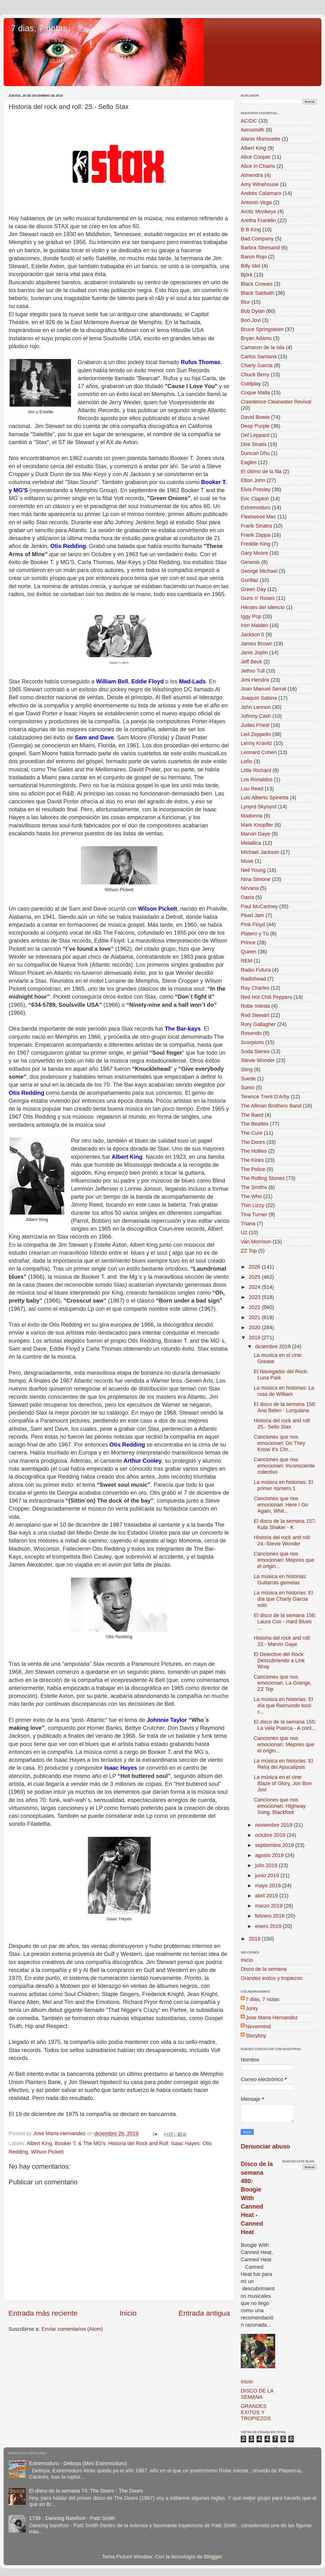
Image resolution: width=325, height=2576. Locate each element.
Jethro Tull (253, 671)
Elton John (253, 480)
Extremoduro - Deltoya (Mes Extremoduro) (78, 2463)
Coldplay (251, 384)
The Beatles (254, 1124)
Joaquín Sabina (259, 698)
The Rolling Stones (263, 1178)
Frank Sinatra (256, 526)
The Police (253, 1169)
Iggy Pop (251, 616)
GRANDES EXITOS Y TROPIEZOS (256, 2412)
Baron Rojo (254, 257)
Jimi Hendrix (255, 680)
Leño (246, 761)
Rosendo (251, 1033)
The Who (251, 1196)
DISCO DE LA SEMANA (257, 2394)
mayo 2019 (268, 1886)
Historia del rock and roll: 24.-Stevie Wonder (282, 1540)
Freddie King (255, 544)
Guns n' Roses (258, 598)
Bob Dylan (253, 311)
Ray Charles (255, 988)
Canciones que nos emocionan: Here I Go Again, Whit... (281, 1504)
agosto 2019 (270, 1855)
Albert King (39, 2143)
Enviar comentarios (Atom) (72, 2329)
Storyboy (256, 2036)
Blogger (212, 2557)
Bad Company (257, 239)
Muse (247, 861)
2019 (255, 1338)
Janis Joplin (254, 652)
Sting (247, 1069)
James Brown (256, 644)
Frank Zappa (255, 535)
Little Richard (256, 770)
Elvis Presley (256, 489)
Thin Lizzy (252, 1205)
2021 (255, 1317)
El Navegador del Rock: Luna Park (281, 1374)
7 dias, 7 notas (39, 28)
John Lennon (256, 707)
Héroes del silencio (263, 607)
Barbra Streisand (260, 248)
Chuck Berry (255, 375)
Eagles (249, 462)
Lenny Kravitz (256, 743)
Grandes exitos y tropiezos (271, 1978)
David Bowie (255, 417)
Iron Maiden (254, 625)
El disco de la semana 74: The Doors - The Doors (86, 2491)
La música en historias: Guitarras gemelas (280, 1579)
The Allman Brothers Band (271, 1106)
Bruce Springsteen (262, 329)
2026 (255, 1267)
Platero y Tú (255, 934)
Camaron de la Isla (262, 347)
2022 (255, 1307)
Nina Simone (256, 879)
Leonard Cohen (259, 752)
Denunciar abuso (265, 2146)
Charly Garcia (257, 365)
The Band (252, 1115)
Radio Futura (256, 970)
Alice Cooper (256, 157)
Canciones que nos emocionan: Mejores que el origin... (284, 1560)
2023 (255, 1297)
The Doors (253, 1142)
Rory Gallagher (258, 1024)
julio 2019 (267, 1865)
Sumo (247, 1087)
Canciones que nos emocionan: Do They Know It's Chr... (279, 1443)
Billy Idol (250, 266)
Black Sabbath (257, 293)
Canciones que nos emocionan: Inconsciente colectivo (284, 1465)
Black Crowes (257, 284)
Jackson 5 (252, 634)
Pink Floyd (253, 924)
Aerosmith (252, 130)
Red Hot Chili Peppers (266, 997)
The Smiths (254, 1187)
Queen (248, 952)
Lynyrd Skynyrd (258, 807)
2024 (255, 1287)
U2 (244, 1232)
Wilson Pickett (47, 2152)
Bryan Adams (256, 338)
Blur (245, 302)
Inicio (128, 2313)
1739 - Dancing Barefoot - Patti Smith (72, 2518)
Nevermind (258, 2026)
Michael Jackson (260, 852)
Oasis (247, 897)
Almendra (252, 175)
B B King (251, 230)
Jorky (252, 2008)
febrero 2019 (270, 1916)
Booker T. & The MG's (80, 2143)
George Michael (259, 571)
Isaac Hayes (185, 2143)
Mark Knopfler (257, 825)
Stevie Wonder (258, 1060)
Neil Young (253, 870)
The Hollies (254, 1151)
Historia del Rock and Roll (138, 2143)
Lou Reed (252, 789)
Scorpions (252, 1042)
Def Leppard (255, 435)
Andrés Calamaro (261, 193)
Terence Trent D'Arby (265, 1097)
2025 (255, 1277)
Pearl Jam (252, 915)
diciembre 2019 (273, 1346)
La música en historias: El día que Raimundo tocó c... (283, 1705)
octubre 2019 (271, 1835)
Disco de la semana (263, 1969)
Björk (247, 275)
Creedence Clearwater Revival (276, 402)
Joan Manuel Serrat (263, 689)
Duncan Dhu (255, 453)
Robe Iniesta (255, 1006)
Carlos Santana (259, 356)
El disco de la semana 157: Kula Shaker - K (285, 1524)
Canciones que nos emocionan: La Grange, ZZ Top (283, 1683)
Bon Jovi (251, 320)
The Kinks (252, 1160)
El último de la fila (261, 471)
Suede (248, 1079)
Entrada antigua (204, 2313)
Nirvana (250, 888)
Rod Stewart (255, 1015)
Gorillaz (249, 580)
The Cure (251, 1133)
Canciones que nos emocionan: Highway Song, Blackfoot (280, 1806)
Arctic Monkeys (258, 211)
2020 (255, 1327)
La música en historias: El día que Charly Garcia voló (283, 1599)
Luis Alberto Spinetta (264, 797)
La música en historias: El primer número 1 (283, 1485)
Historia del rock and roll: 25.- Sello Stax (282, 1423)
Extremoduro (256, 507)
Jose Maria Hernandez (272, 2018)
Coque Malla (255, 393)
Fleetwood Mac (258, 517)
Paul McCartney (259, 906)
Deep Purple (255, 426)
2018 (255, 1939)
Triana (248, 1224)
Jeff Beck (251, 662)
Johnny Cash (256, 716)
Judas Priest (255, 725)
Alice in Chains (258, 166)
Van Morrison (256, 1242)
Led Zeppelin (256, 734)
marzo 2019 (269, 1906)
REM (246, 961)
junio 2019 (267, 1875)
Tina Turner (254, 1214)
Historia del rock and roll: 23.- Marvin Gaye (282, 1641)
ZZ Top (249, 1251)
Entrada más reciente (43, 2313)
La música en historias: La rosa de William (284, 1391)
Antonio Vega (256, 202)
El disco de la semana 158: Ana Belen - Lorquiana (285, 1407)
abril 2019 (267, 1896)
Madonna (251, 816)
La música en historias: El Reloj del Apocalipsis (283, 1764)
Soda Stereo (255, 1051)
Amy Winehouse (260, 184)
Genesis (250, 562)
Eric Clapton (255, 499)
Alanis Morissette (260, 139)
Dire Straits (253, 444)
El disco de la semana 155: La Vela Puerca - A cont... (285, 1725)
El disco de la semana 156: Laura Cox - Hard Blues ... (285, 1621)
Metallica (251, 843)
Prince (248, 942)
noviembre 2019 (274, 1825)
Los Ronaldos (257, 779)
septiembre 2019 (275, 1845)
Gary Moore (254, 553)
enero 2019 (269, 1926)
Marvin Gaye (255, 834)
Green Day (253, 589)
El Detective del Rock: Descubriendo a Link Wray (279, 1660)
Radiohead (253, 979)
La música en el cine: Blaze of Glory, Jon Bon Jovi (283, 1783)
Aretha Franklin (258, 220)
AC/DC (249, 121)
